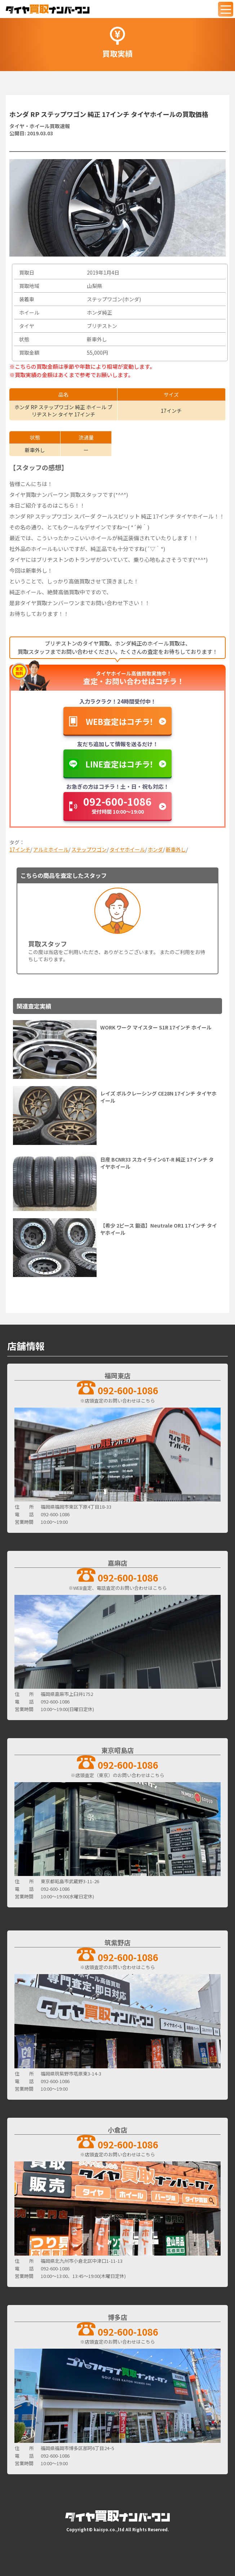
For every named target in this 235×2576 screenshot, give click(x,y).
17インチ (19, 849)
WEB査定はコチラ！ (120, 721)
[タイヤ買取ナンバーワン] (47, 9)
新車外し (176, 849)
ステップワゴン (89, 849)
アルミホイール (50, 849)
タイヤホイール (127, 849)
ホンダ (155, 849)
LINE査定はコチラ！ (119, 764)
